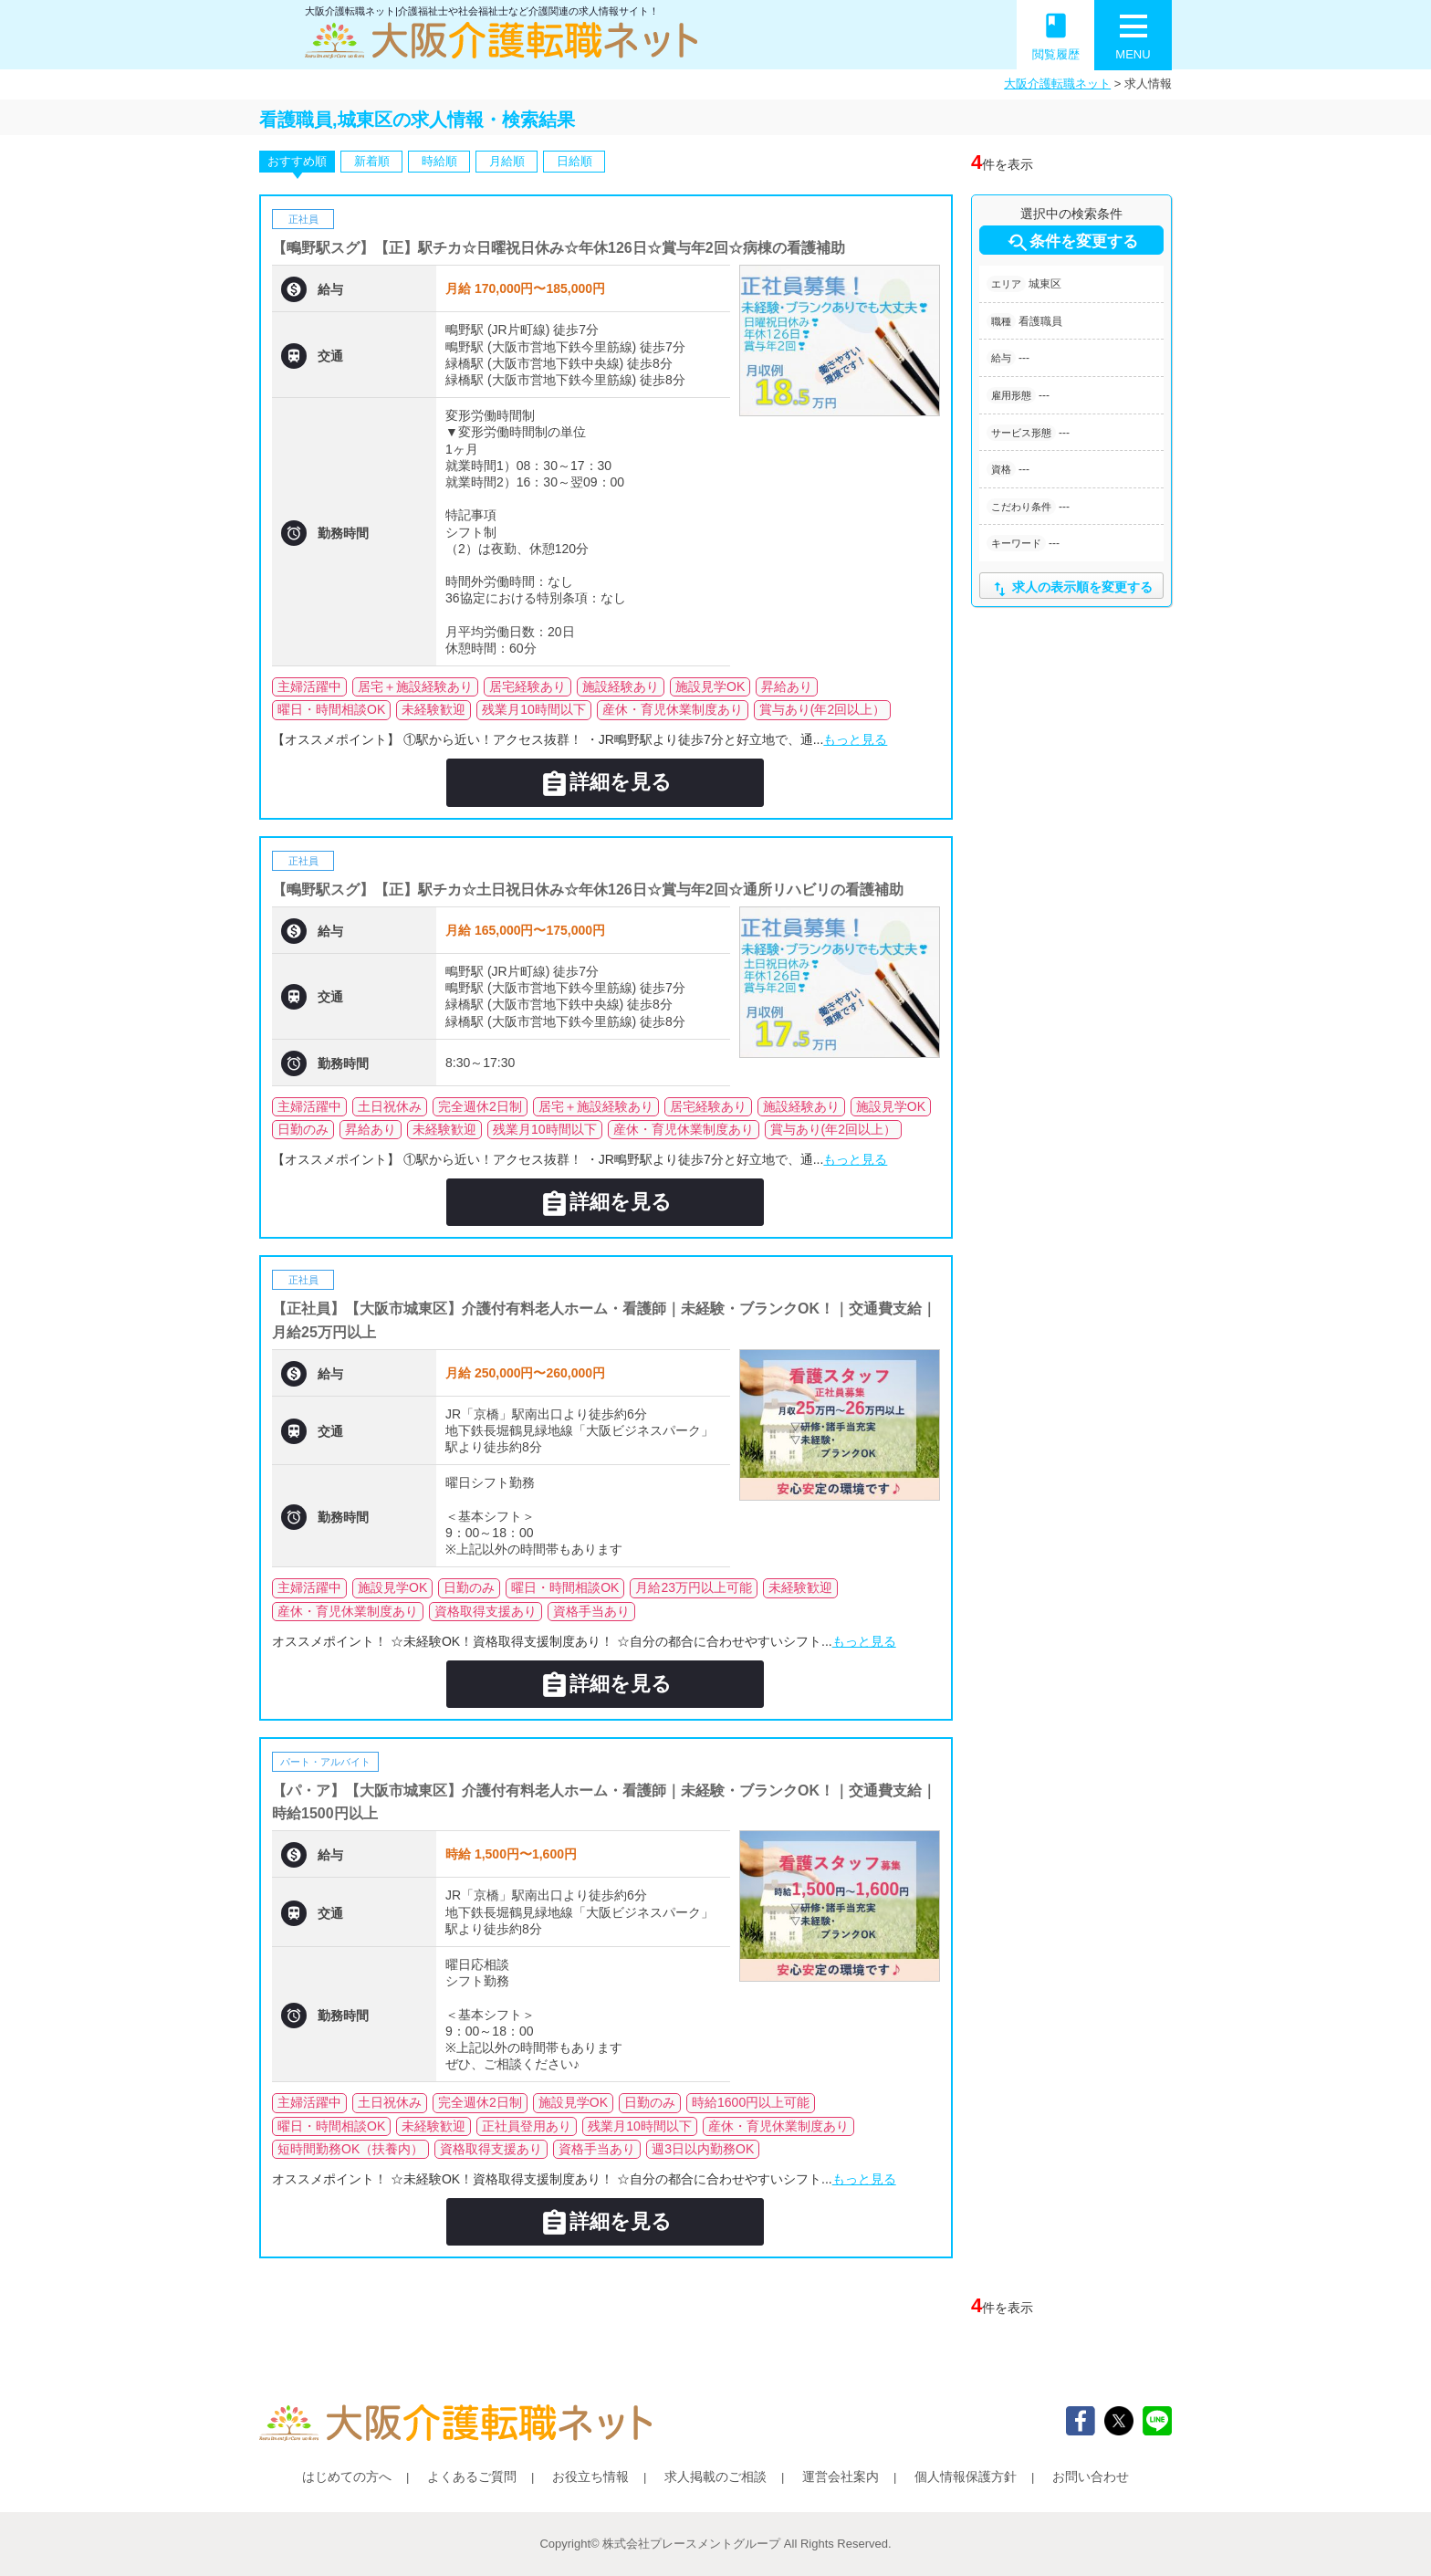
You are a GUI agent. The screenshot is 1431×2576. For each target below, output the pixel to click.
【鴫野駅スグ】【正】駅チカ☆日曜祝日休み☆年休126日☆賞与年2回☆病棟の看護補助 (558, 248)
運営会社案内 (840, 2476)
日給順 (574, 161)
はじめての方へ (347, 2476)
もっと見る (855, 739)
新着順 (372, 161)
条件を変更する (1072, 243)
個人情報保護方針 (965, 2476)
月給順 (507, 161)
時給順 (439, 161)
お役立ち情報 (590, 2476)
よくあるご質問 (472, 2476)
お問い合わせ (1090, 2476)
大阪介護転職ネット (1057, 83)
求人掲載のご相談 (715, 2476)
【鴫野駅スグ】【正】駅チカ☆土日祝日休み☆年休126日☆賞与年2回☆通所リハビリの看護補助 (588, 889)
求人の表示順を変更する (1071, 589)
